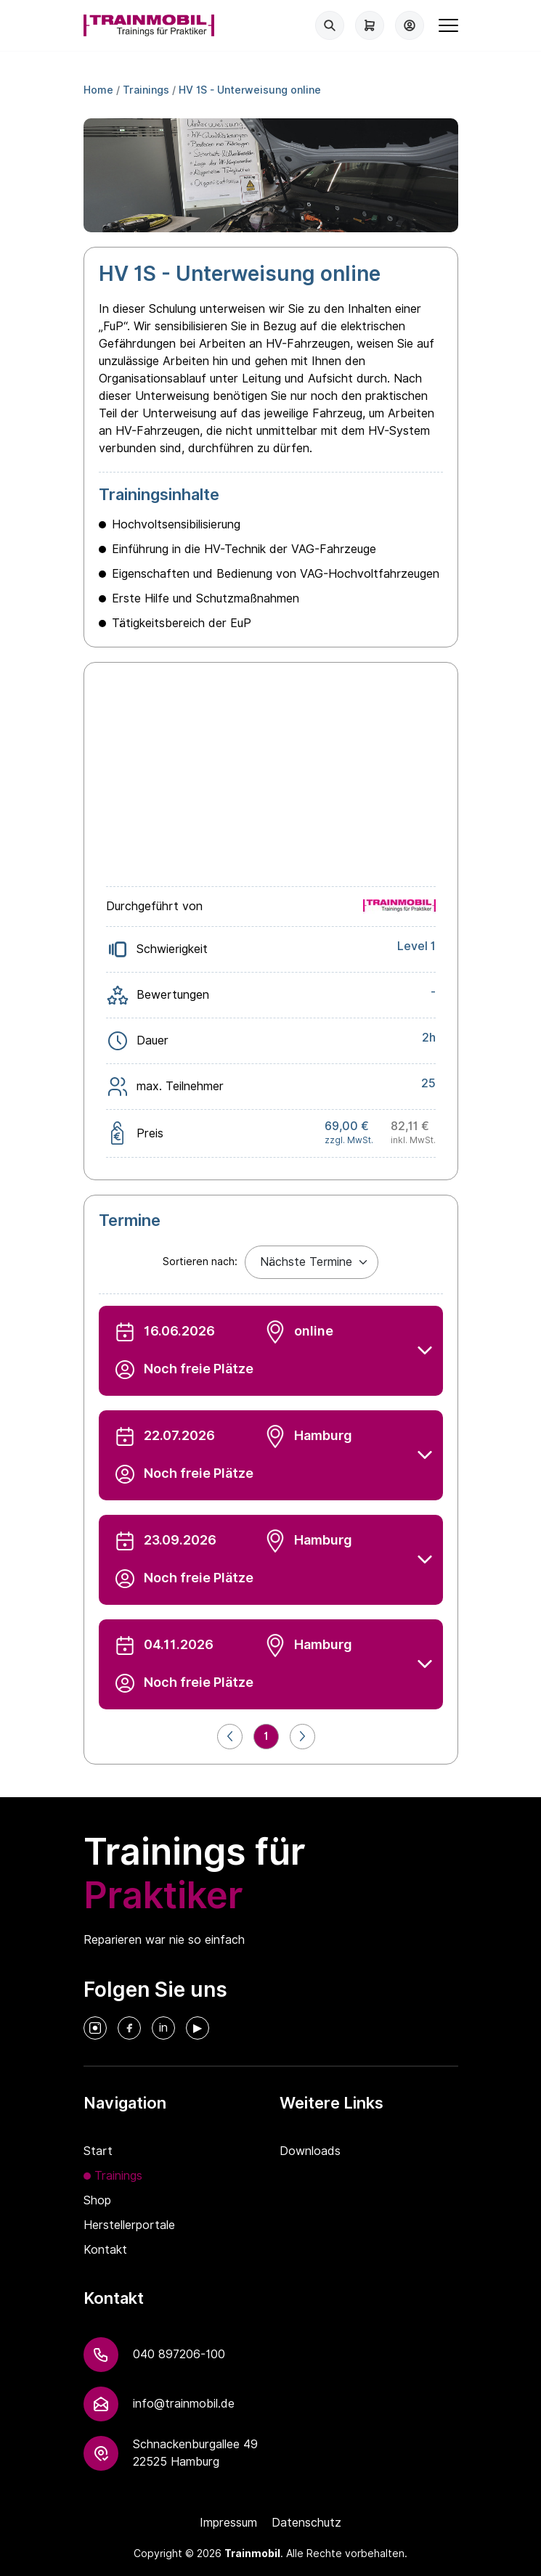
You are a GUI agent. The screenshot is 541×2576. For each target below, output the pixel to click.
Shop (97, 2200)
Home (98, 90)
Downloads (310, 2151)
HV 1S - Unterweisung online (250, 90)
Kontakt (105, 2250)
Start (98, 2151)
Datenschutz (306, 2523)
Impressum (228, 2523)
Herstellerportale (129, 2225)
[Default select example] (311, 1262)
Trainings (146, 90)
